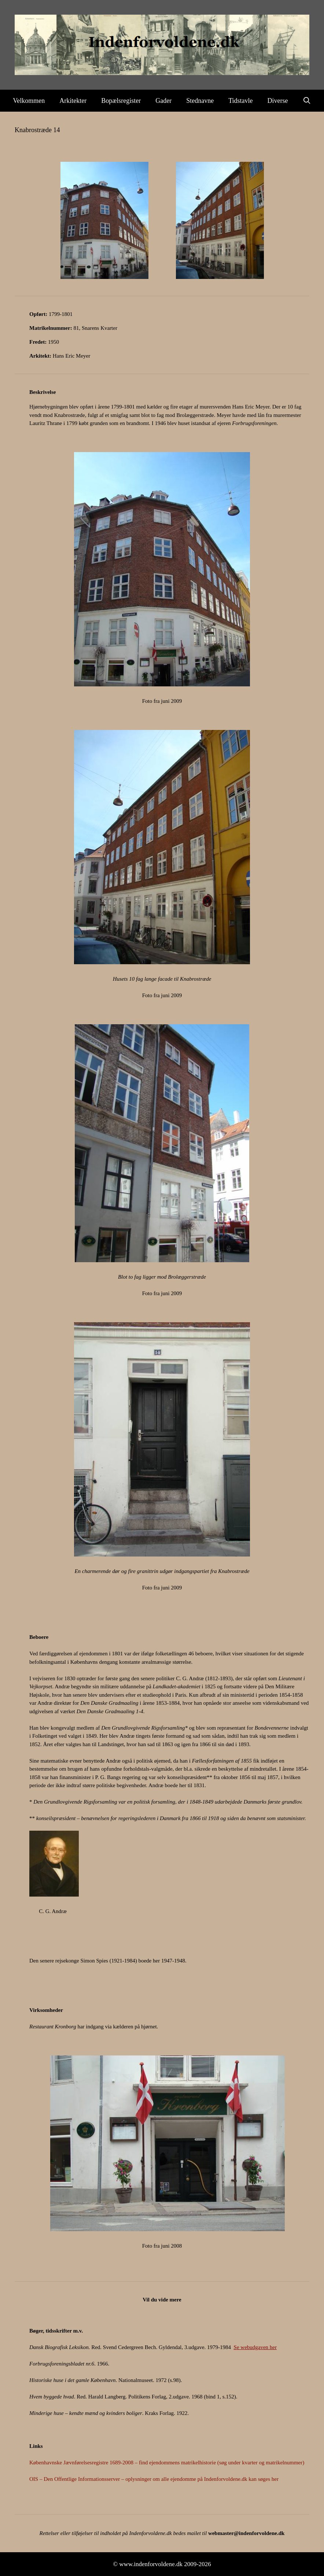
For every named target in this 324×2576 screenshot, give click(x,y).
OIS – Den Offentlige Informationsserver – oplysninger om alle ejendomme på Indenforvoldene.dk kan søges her (154, 2479)
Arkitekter (72, 100)
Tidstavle (240, 100)
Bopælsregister (121, 100)
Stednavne (200, 100)
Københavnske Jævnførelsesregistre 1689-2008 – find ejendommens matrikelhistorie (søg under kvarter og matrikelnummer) (166, 2462)
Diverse (278, 100)
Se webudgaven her (255, 2347)
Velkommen (29, 100)
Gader (163, 100)
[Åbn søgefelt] (307, 101)
